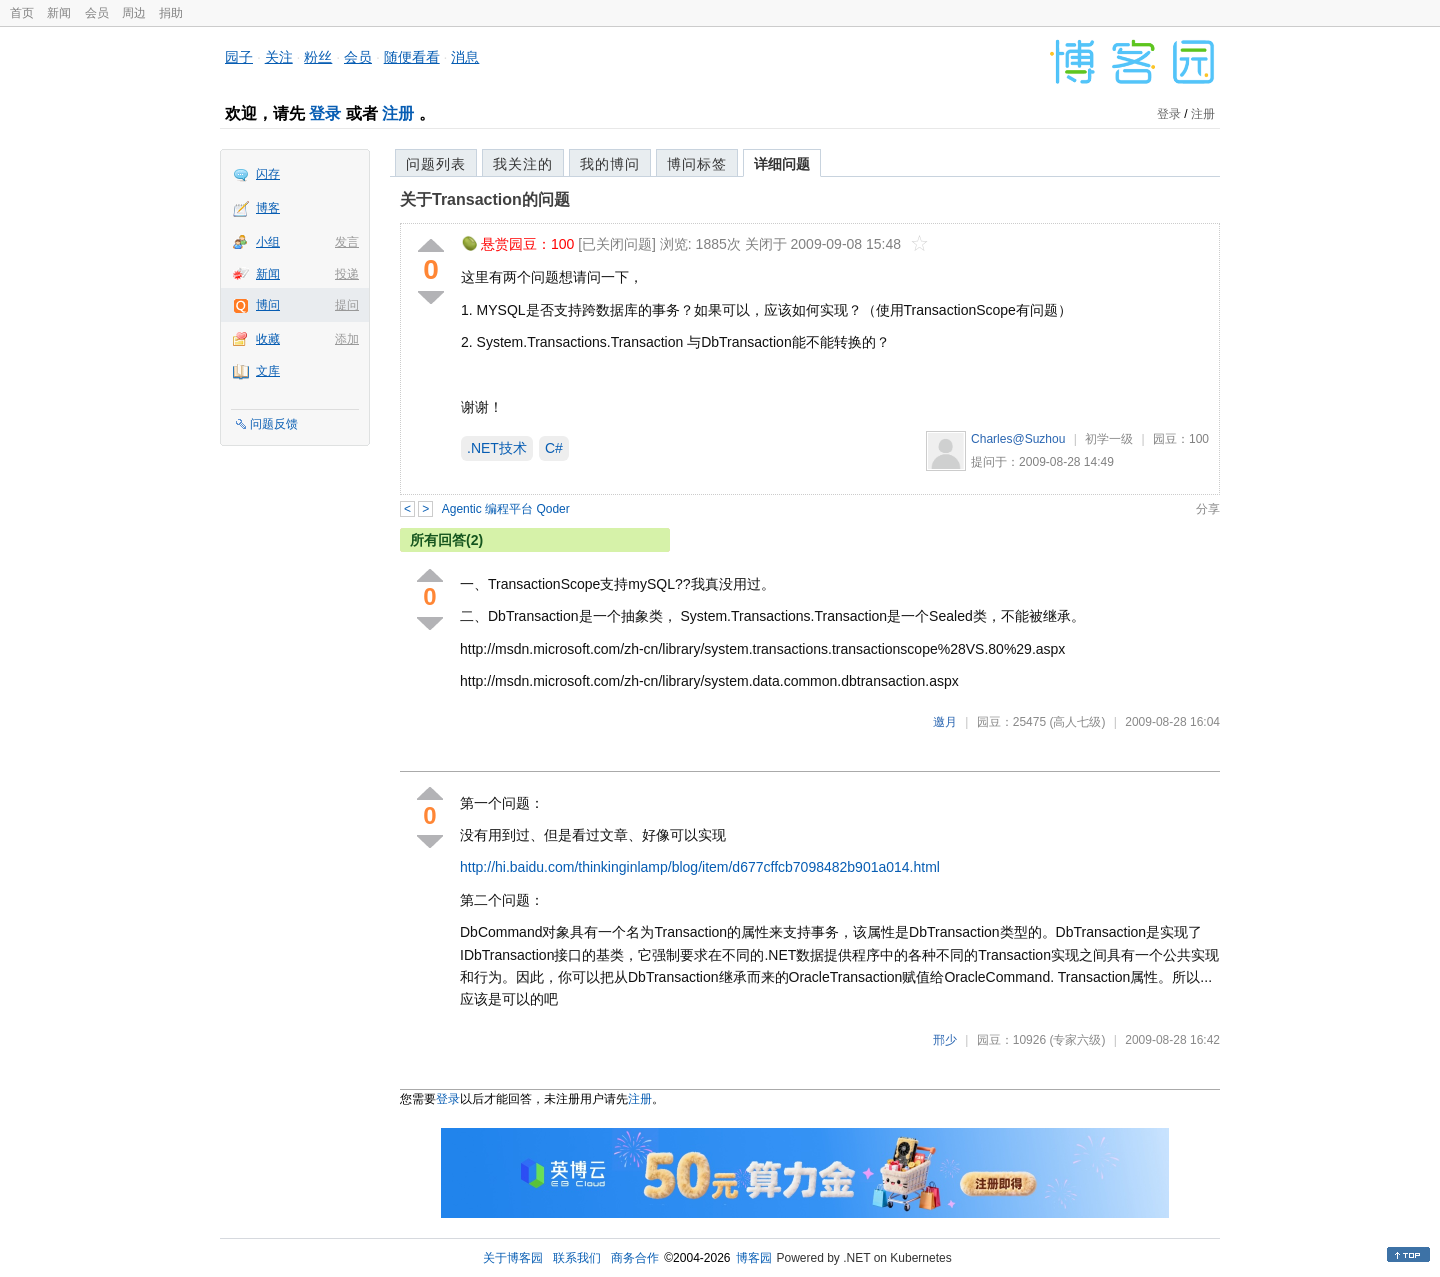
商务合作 (635, 1258)
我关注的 (523, 164)
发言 (347, 242)
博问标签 (697, 164)
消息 (465, 57)
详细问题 (782, 164)
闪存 (268, 174)
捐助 (171, 13)
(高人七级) (1077, 722)
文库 (268, 371)
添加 (347, 339)
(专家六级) (1077, 1040)
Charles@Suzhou (1018, 439)
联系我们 (577, 1258)
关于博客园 (513, 1258)
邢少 (945, 1040)
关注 (279, 57)
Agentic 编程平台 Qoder (506, 509)
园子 (239, 57)
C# (554, 448)
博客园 (754, 1258)
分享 (1208, 509)
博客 (268, 208)
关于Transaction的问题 (485, 199)
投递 (347, 274)
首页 (22, 13)
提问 (347, 305)
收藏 (268, 339)
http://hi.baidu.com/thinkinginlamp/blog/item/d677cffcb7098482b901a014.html (700, 867)
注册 (398, 113)
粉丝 (318, 57)
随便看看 (412, 57)
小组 (268, 242)
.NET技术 (497, 448)
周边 (134, 13)
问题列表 (436, 164)
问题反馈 (274, 424)
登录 (325, 113)
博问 (268, 305)
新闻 (59, 13)
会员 (97, 13)
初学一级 (1109, 439)
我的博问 (610, 164)
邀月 (945, 722)
